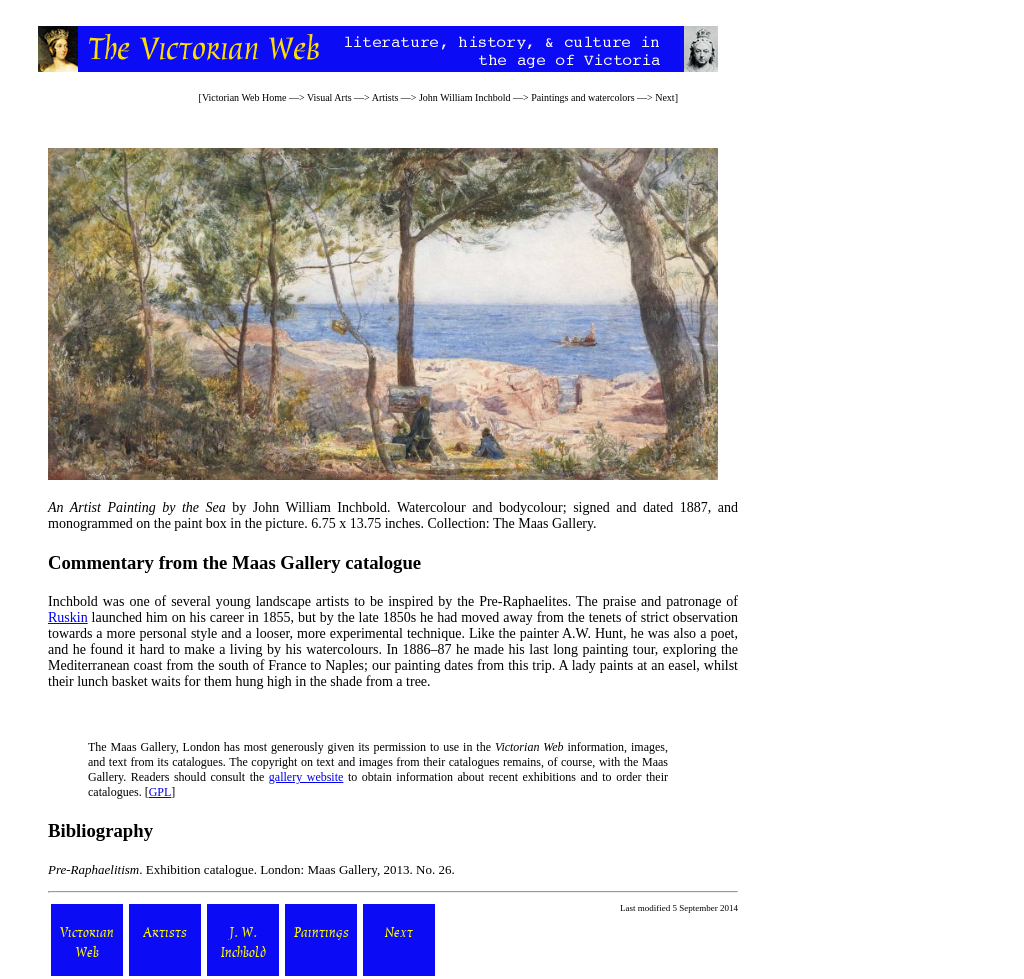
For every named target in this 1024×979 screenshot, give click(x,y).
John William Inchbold (465, 97)
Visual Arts (329, 97)
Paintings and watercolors (582, 97)
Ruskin (68, 617)
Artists (385, 97)
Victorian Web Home (244, 97)
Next (664, 97)
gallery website (306, 777)
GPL (160, 792)
